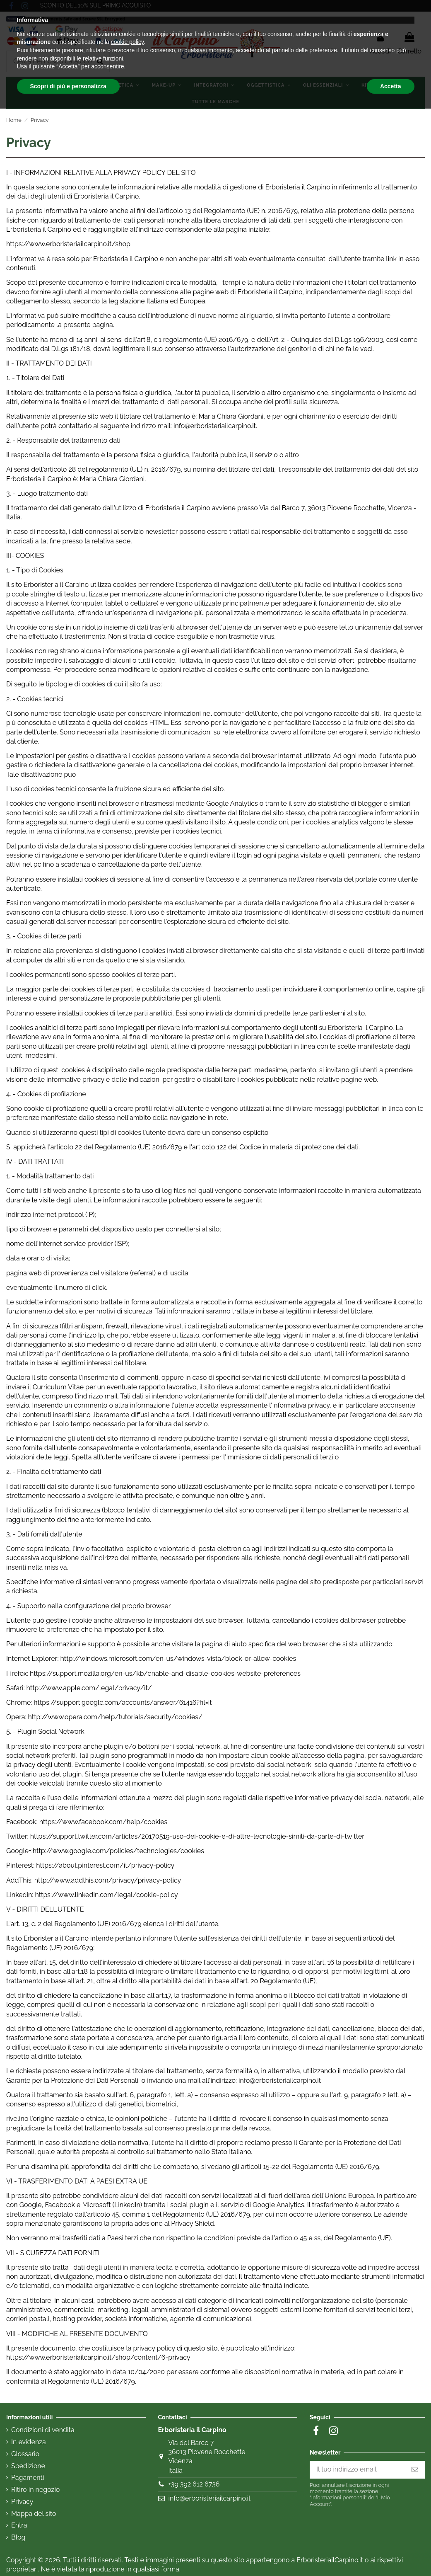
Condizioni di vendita (43, 2430)
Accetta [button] (390, 2553)
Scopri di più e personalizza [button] (68, 2553)
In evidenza (28, 2442)
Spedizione (28, 2466)
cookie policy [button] (127, 2509)
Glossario (25, 2454)
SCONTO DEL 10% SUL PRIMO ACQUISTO (95, 5)
